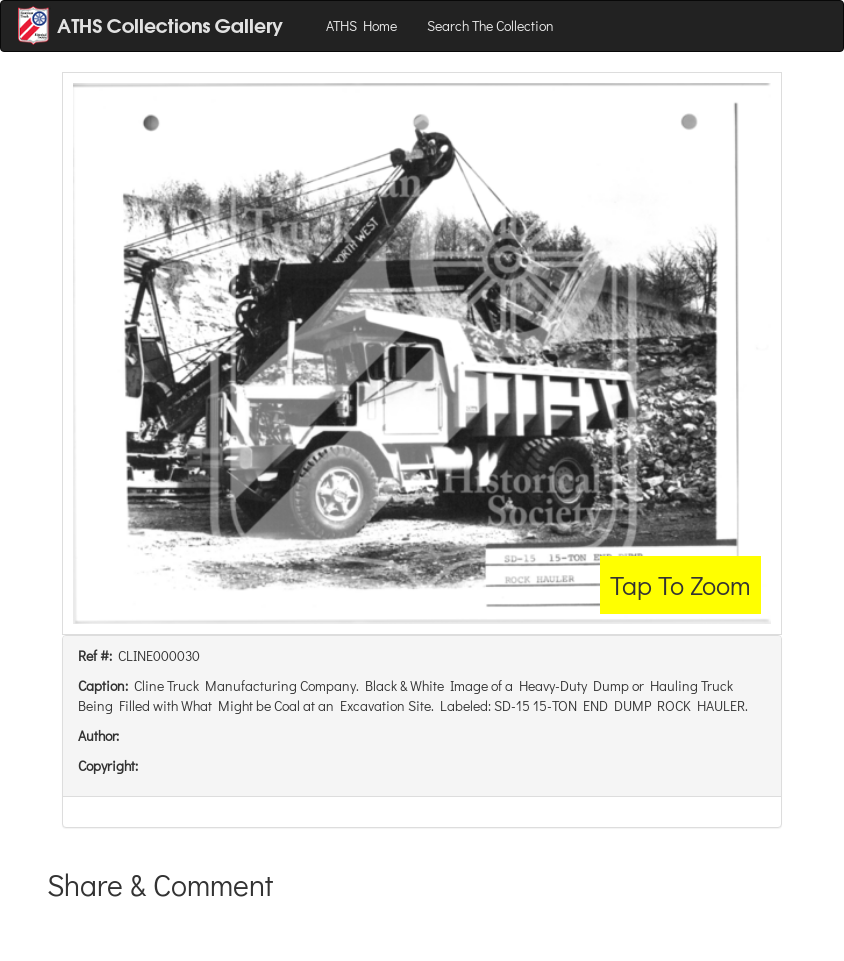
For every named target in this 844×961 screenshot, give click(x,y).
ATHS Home (361, 25)
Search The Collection (490, 25)
